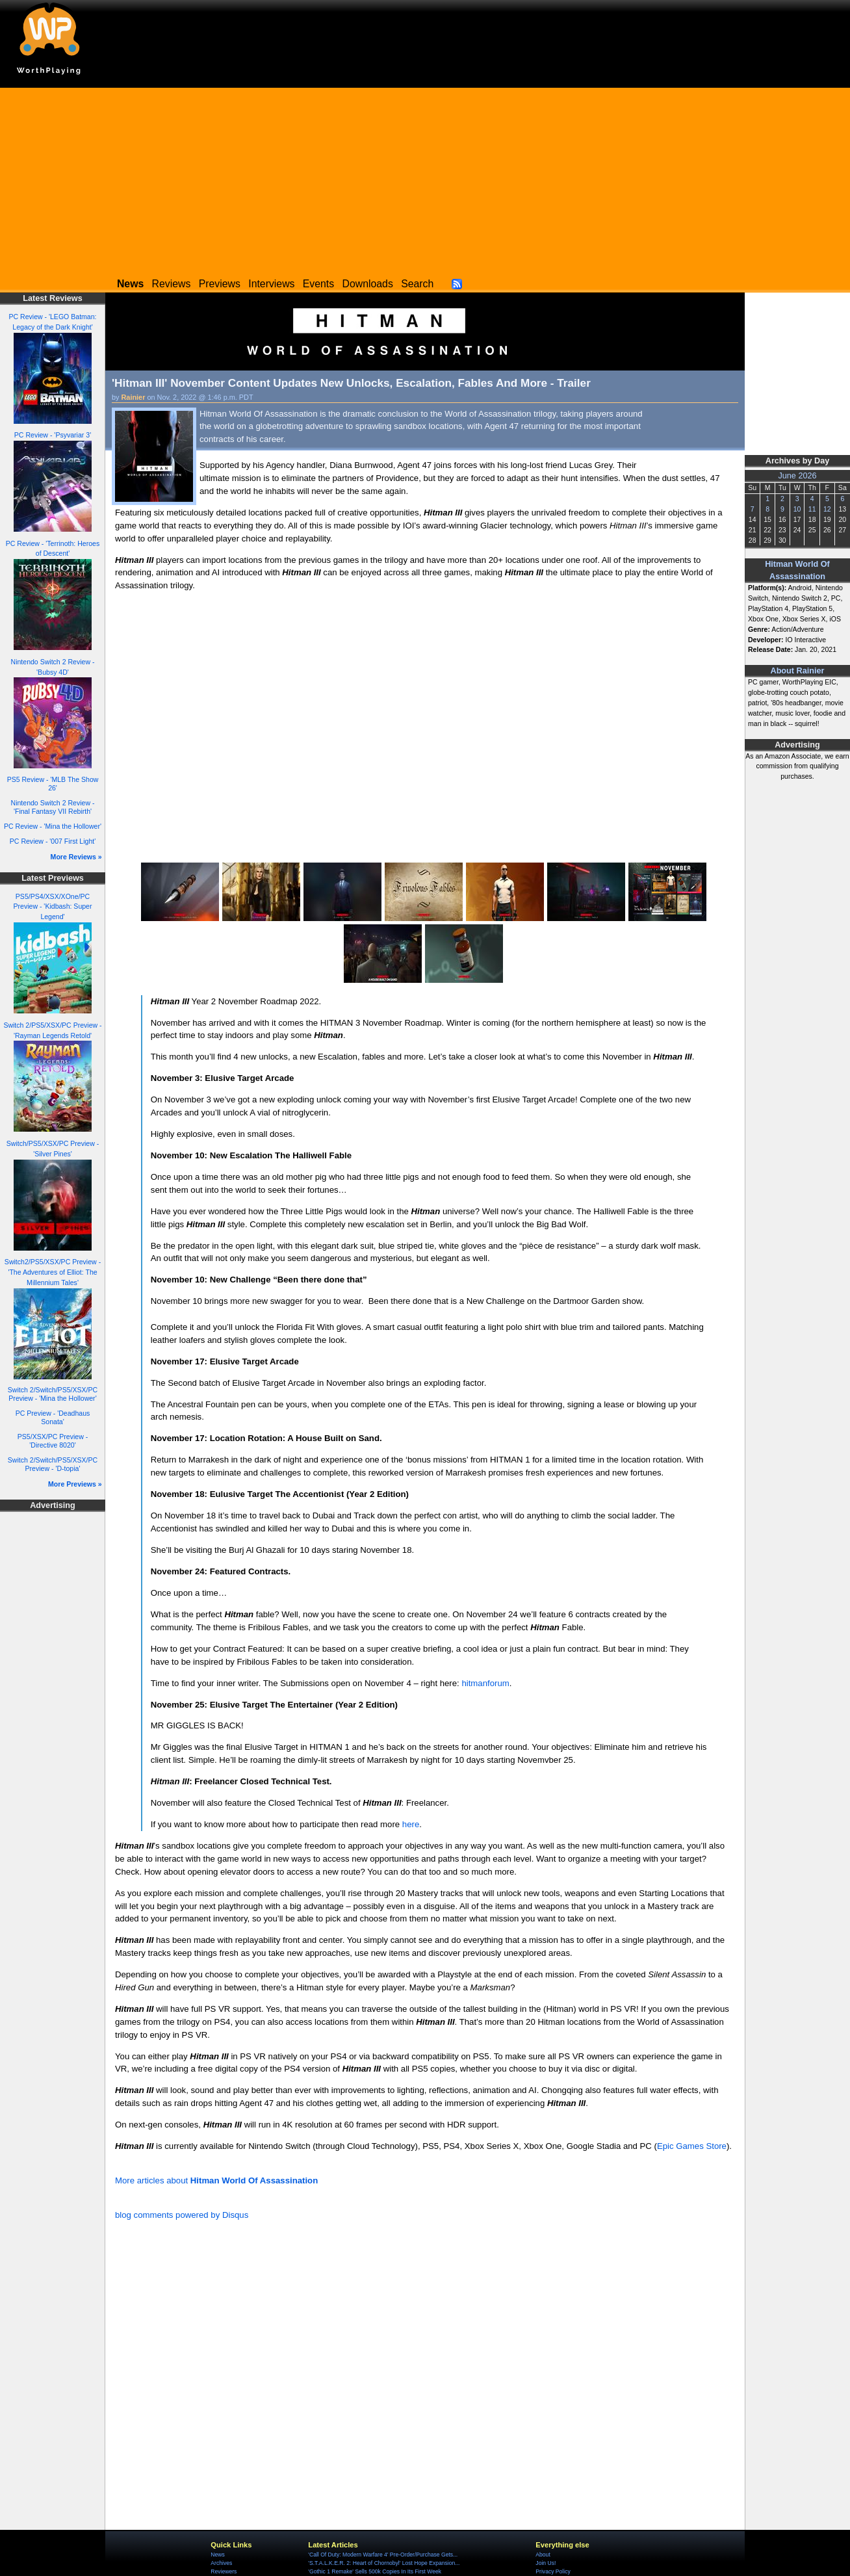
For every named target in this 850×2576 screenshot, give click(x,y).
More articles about (216, 2180)
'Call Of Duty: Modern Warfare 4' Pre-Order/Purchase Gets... (382, 2554)
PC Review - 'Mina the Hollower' (52, 826)
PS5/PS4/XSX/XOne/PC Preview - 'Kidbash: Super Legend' (52, 906)
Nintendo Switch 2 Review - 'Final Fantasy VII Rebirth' (53, 807)
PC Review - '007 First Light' (53, 841)
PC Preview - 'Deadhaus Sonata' (53, 1417)
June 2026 (797, 475)
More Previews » (75, 1484)
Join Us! (545, 2563)
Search (417, 283)
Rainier (134, 397)
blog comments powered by (181, 2215)
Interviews (271, 283)
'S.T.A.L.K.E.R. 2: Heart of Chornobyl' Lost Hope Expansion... (383, 2563)
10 (797, 509)
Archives (221, 2563)
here (410, 1824)
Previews (219, 283)
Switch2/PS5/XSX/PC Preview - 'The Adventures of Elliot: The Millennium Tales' (53, 1272)
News (217, 2554)
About (542, 2554)
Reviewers (224, 2571)
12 (827, 509)
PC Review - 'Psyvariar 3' (52, 435)
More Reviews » (76, 857)
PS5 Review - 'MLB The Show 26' (53, 783)
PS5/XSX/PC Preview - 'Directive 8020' (53, 1441)
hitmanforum (485, 1683)
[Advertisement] (425, 179)
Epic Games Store (692, 2146)
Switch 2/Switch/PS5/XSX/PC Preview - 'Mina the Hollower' (52, 1394)
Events (318, 283)
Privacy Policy (552, 2571)
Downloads (367, 283)
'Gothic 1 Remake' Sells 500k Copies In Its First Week (374, 2571)
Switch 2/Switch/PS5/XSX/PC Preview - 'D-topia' (52, 1464)
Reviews (171, 283)
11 (812, 509)
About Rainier (798, 670)
